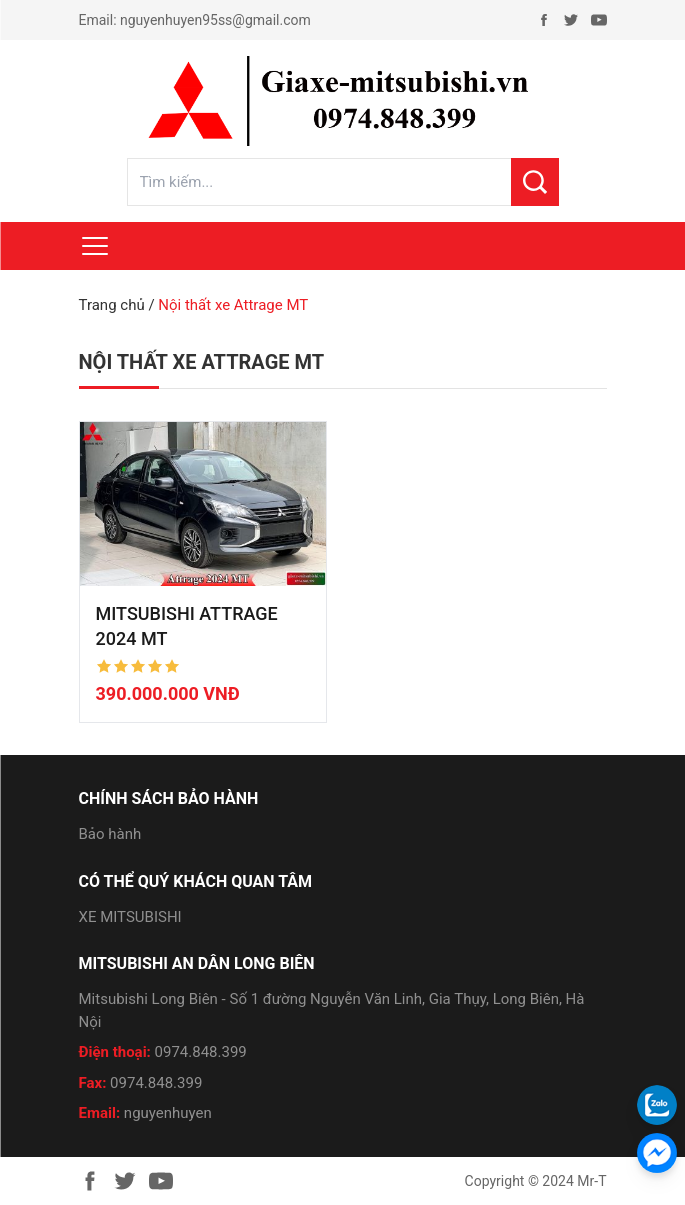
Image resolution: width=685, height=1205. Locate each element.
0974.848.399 (201, 1052)
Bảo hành (110, 834)
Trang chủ (112, 305)
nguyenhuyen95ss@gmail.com (215, 20)
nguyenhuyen (168, 1113)
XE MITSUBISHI (130, 917)
